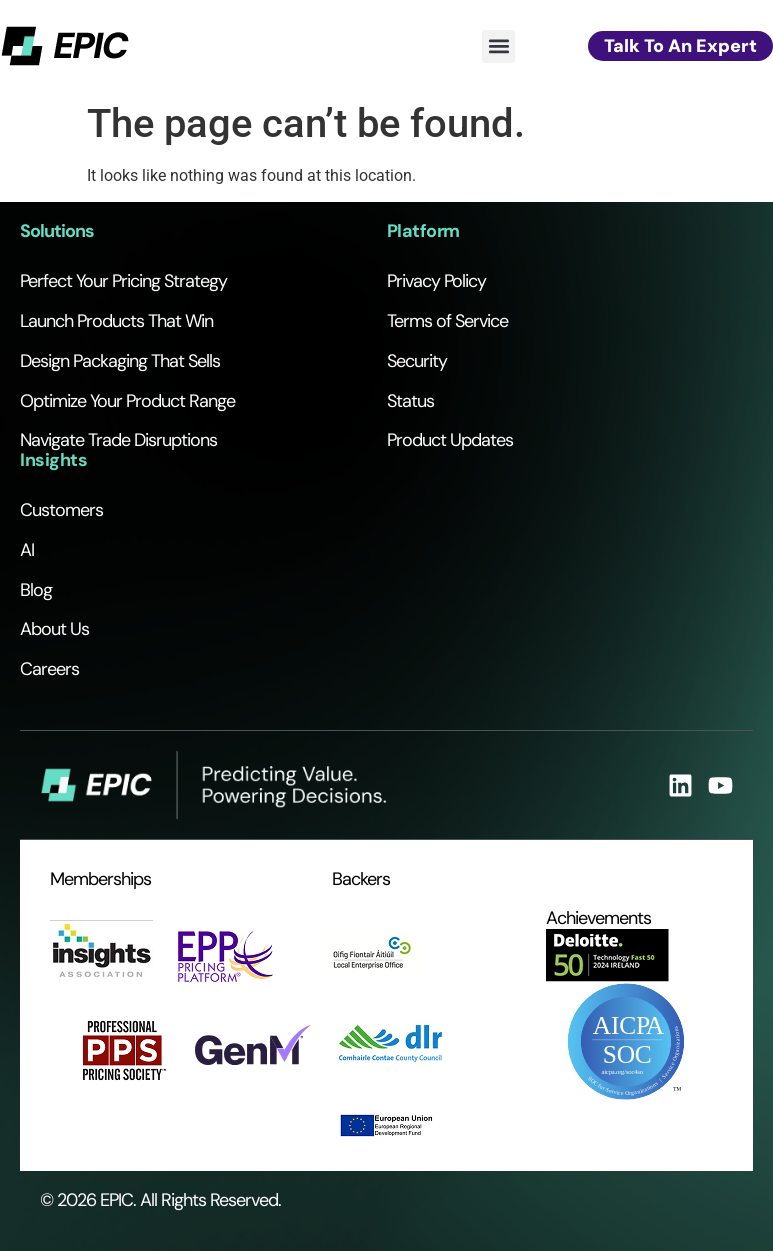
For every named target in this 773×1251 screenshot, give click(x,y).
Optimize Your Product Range (127, 401)
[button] (498, 46)
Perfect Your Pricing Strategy (123, 281)
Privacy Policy (436, 281)
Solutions (57, 231)
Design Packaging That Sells (120, 361)
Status (410, 401)
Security (417, 361)
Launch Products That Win (116, 321)
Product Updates (450, 440)
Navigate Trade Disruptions (118, 440)
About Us (54, 629)
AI (27, 550)
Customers (61, 510)
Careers (49, 669)
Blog (36, 590)
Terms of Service (447, 321)
